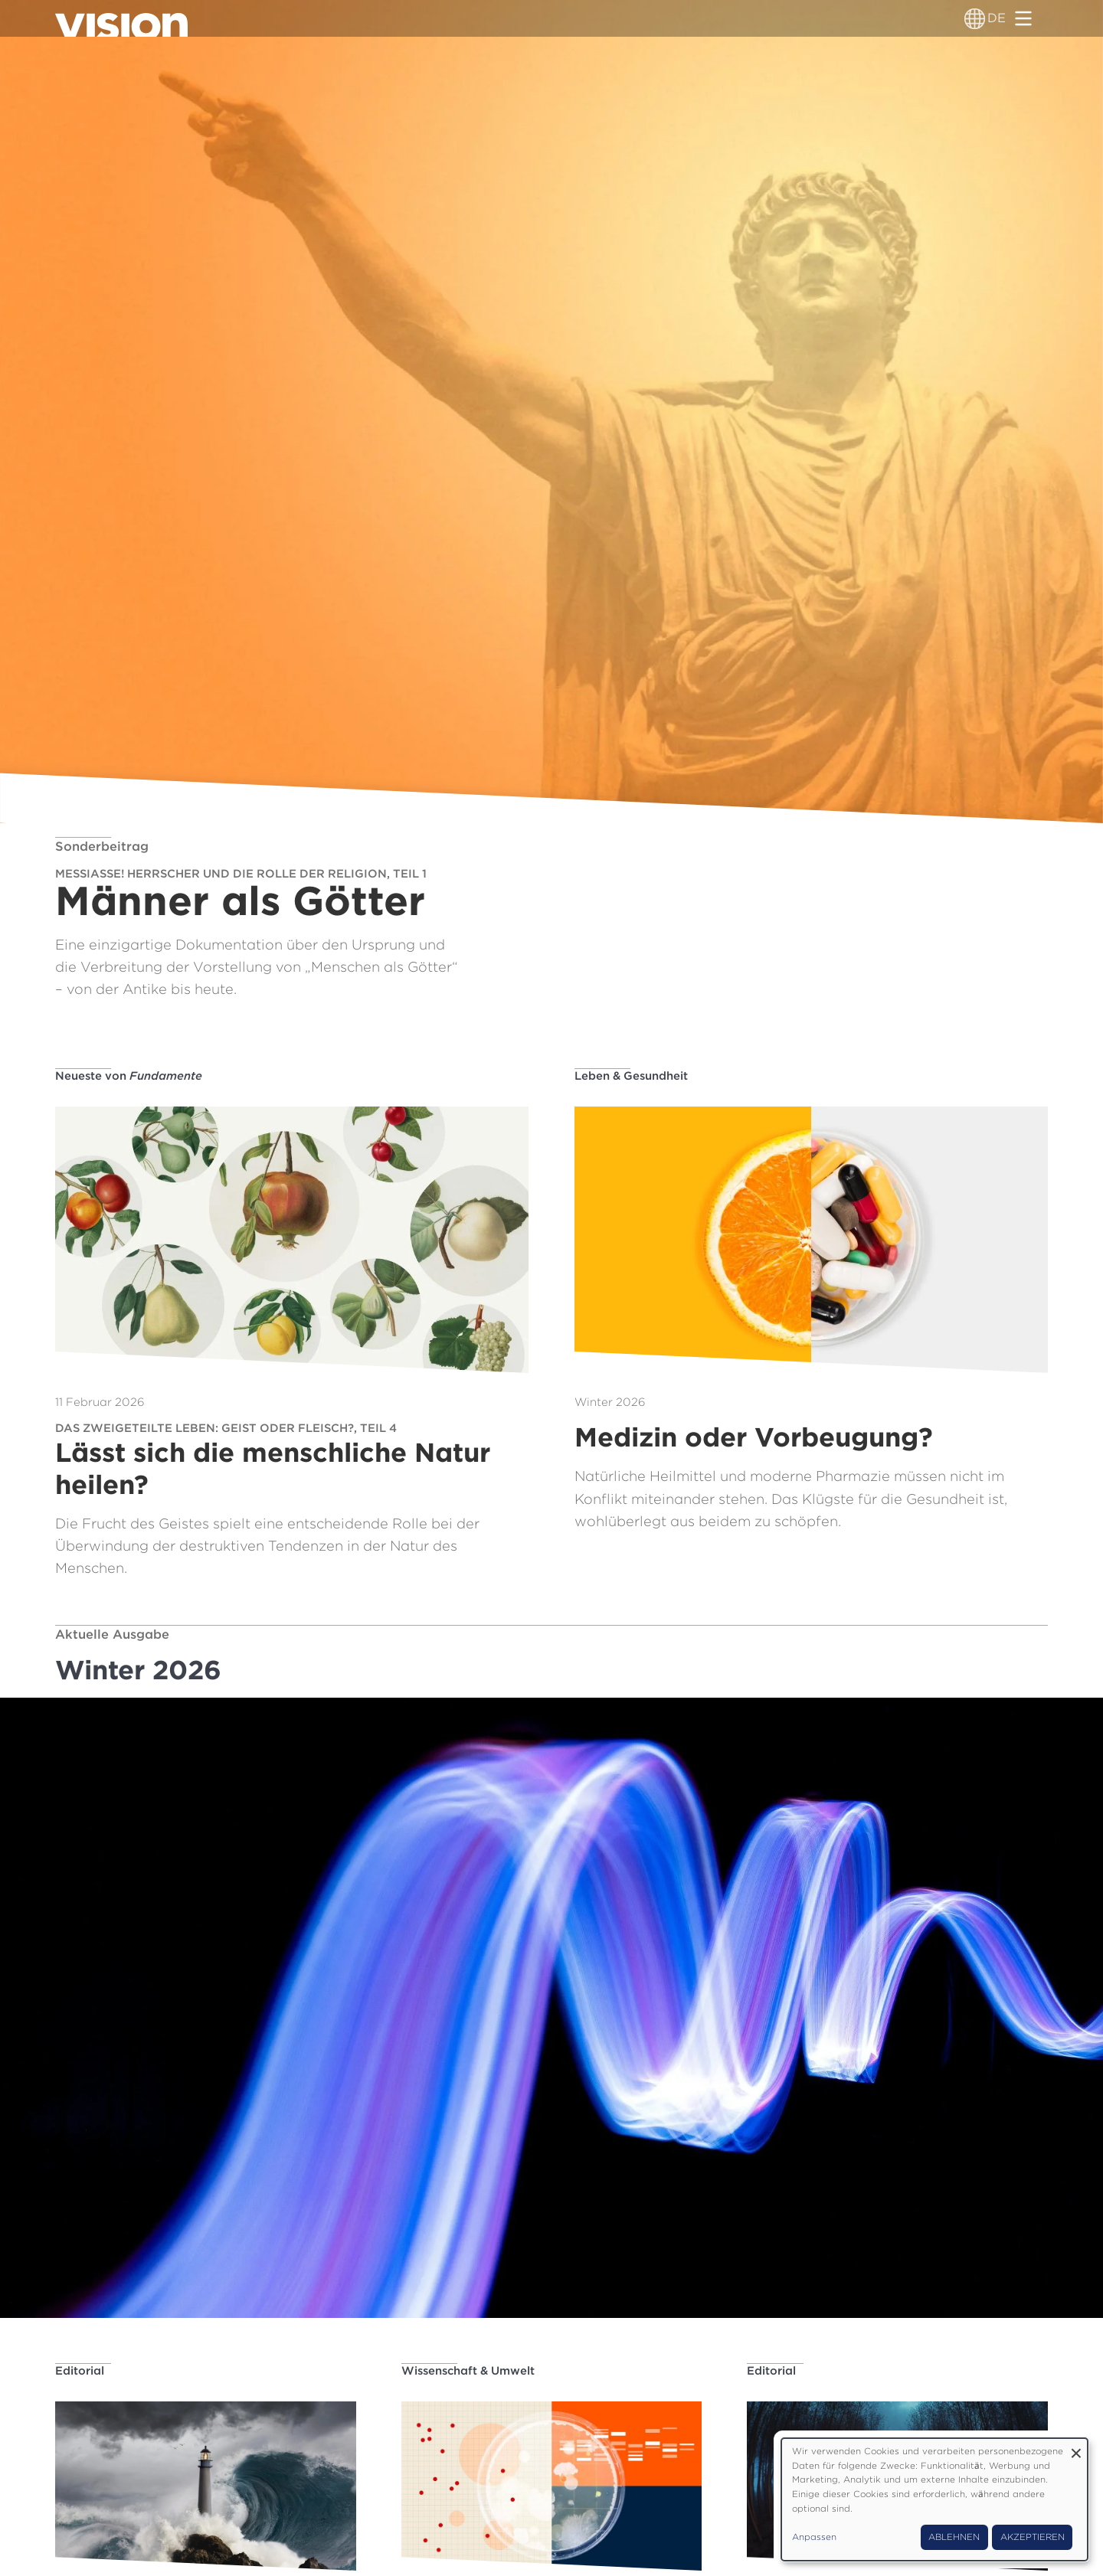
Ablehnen (954, 2537)
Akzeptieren (1032, 2537)
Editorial (79, 2371)
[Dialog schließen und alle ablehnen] (1076, 2447)
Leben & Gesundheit (631, 1076)
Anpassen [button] (814, 2537)
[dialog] (934, 2499)
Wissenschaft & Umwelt (468, 2371)
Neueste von (128, 1076)
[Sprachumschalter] (974, 18)
